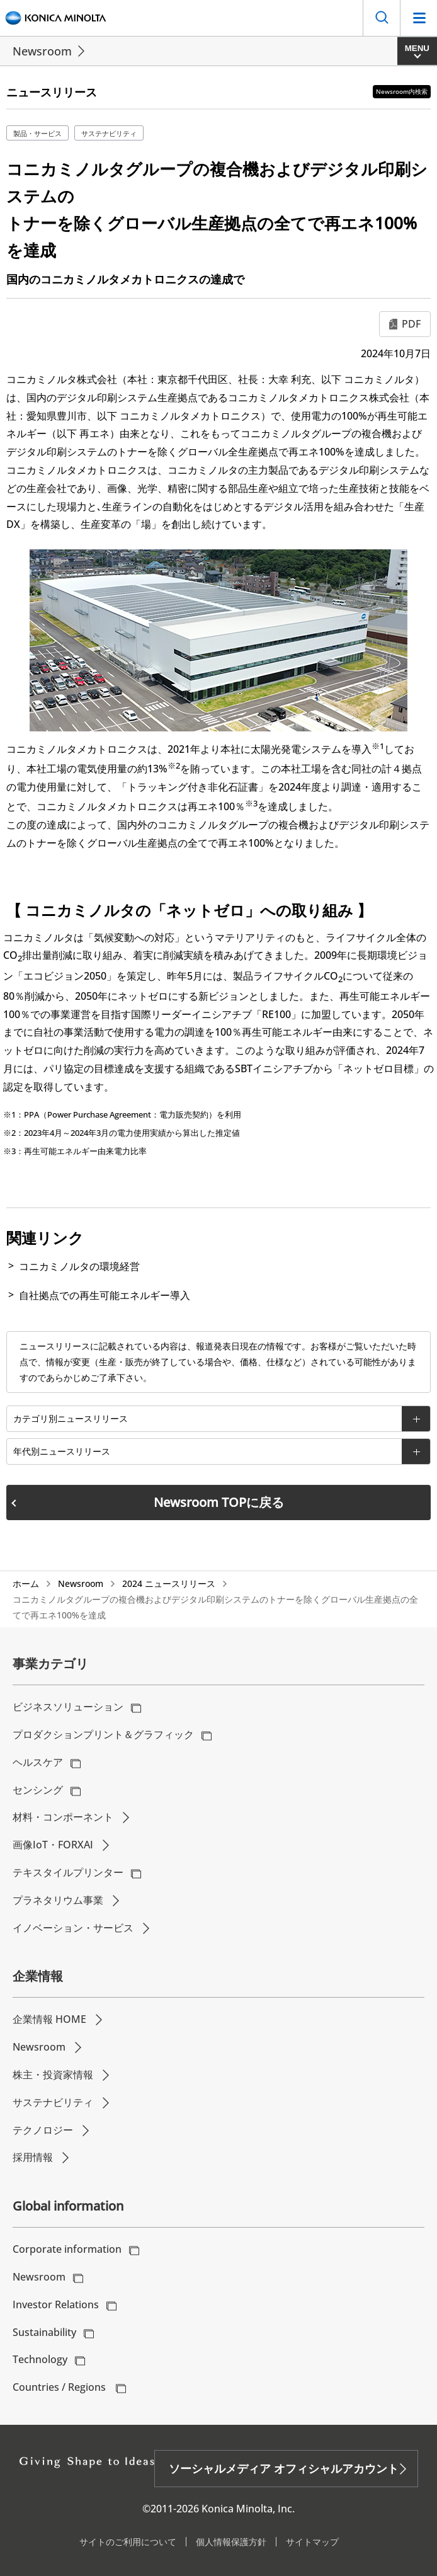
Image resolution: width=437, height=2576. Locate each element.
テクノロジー (43, 2130)
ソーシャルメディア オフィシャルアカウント (284, 2468)
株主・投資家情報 (53, 2074)
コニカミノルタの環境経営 (79, 1266)
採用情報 (33, 2157)
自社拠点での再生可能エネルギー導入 (104, 1295)
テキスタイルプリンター (68, 1872)
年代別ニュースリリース (61, 1451)
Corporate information (67, 2249)
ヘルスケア (38, 1762)
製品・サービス (37, 133)
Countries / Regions (60, 2387)
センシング (38, 1790)
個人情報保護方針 (231, 2542)
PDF (411, 324)
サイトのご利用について (127, 2542)
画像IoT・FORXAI (53, 1845)
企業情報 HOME (49, 2019)
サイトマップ (312, 2542)
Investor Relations (56, 2304)
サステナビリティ (109, 133)
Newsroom (42, 51)
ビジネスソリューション (68, 1707)
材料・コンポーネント (63, 1817)
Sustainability (44, 2332)
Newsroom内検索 (402, 91)
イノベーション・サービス (73, 1928)
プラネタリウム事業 (58, 1900)
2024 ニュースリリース (168, 1583)
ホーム (26, 1583)
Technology (40, 2359)
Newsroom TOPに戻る (219, 1502)
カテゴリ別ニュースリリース (70, 1418)
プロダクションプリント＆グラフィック (103, 1734)
